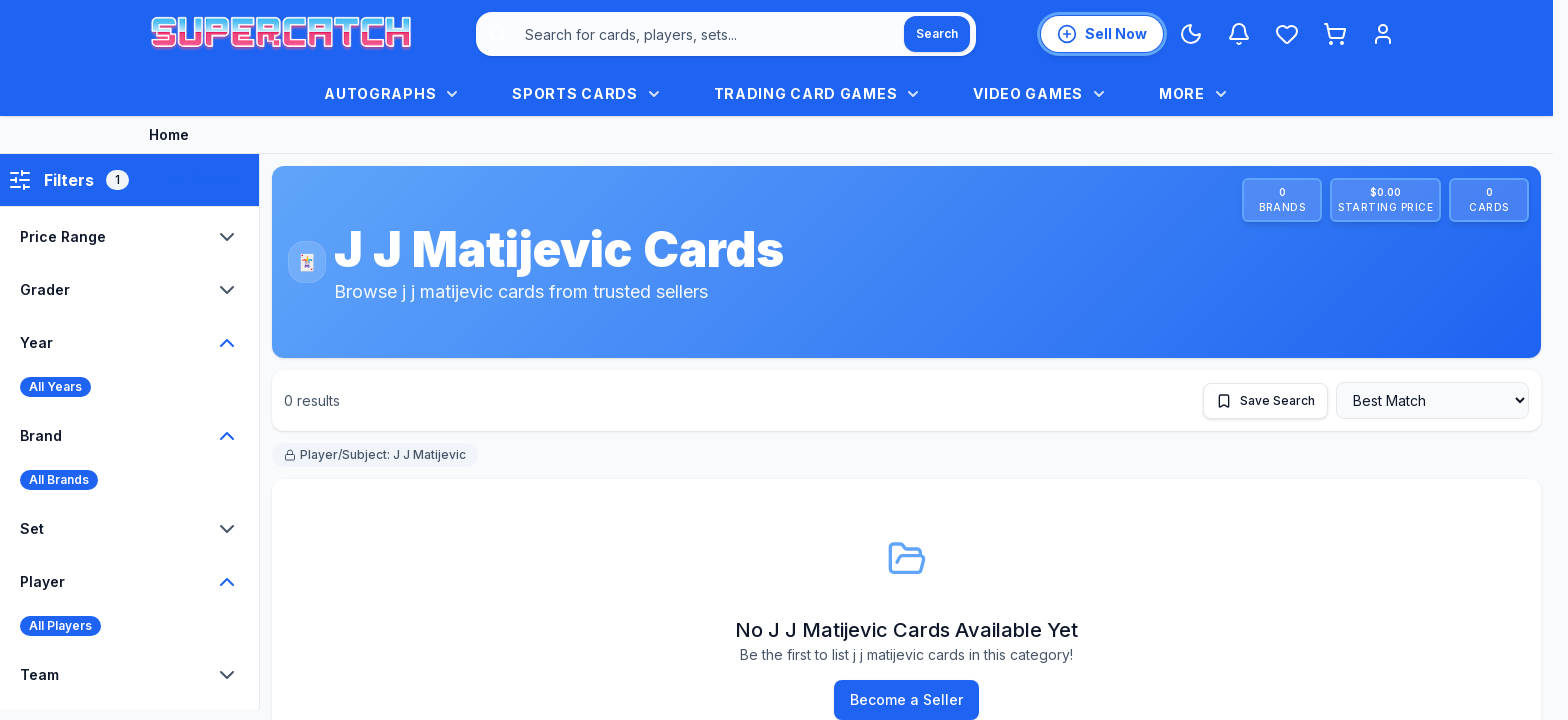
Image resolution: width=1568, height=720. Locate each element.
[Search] (937, 34)
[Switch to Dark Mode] (1191, 34)
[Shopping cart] (1335, 34)
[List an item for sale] (1102, 34)
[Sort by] (1432, 400)
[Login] (1383, 34)
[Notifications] (1239, 34)
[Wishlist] (1287, 34)
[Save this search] (1265, 401)
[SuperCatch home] (281, 34)
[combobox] (726, 34)
